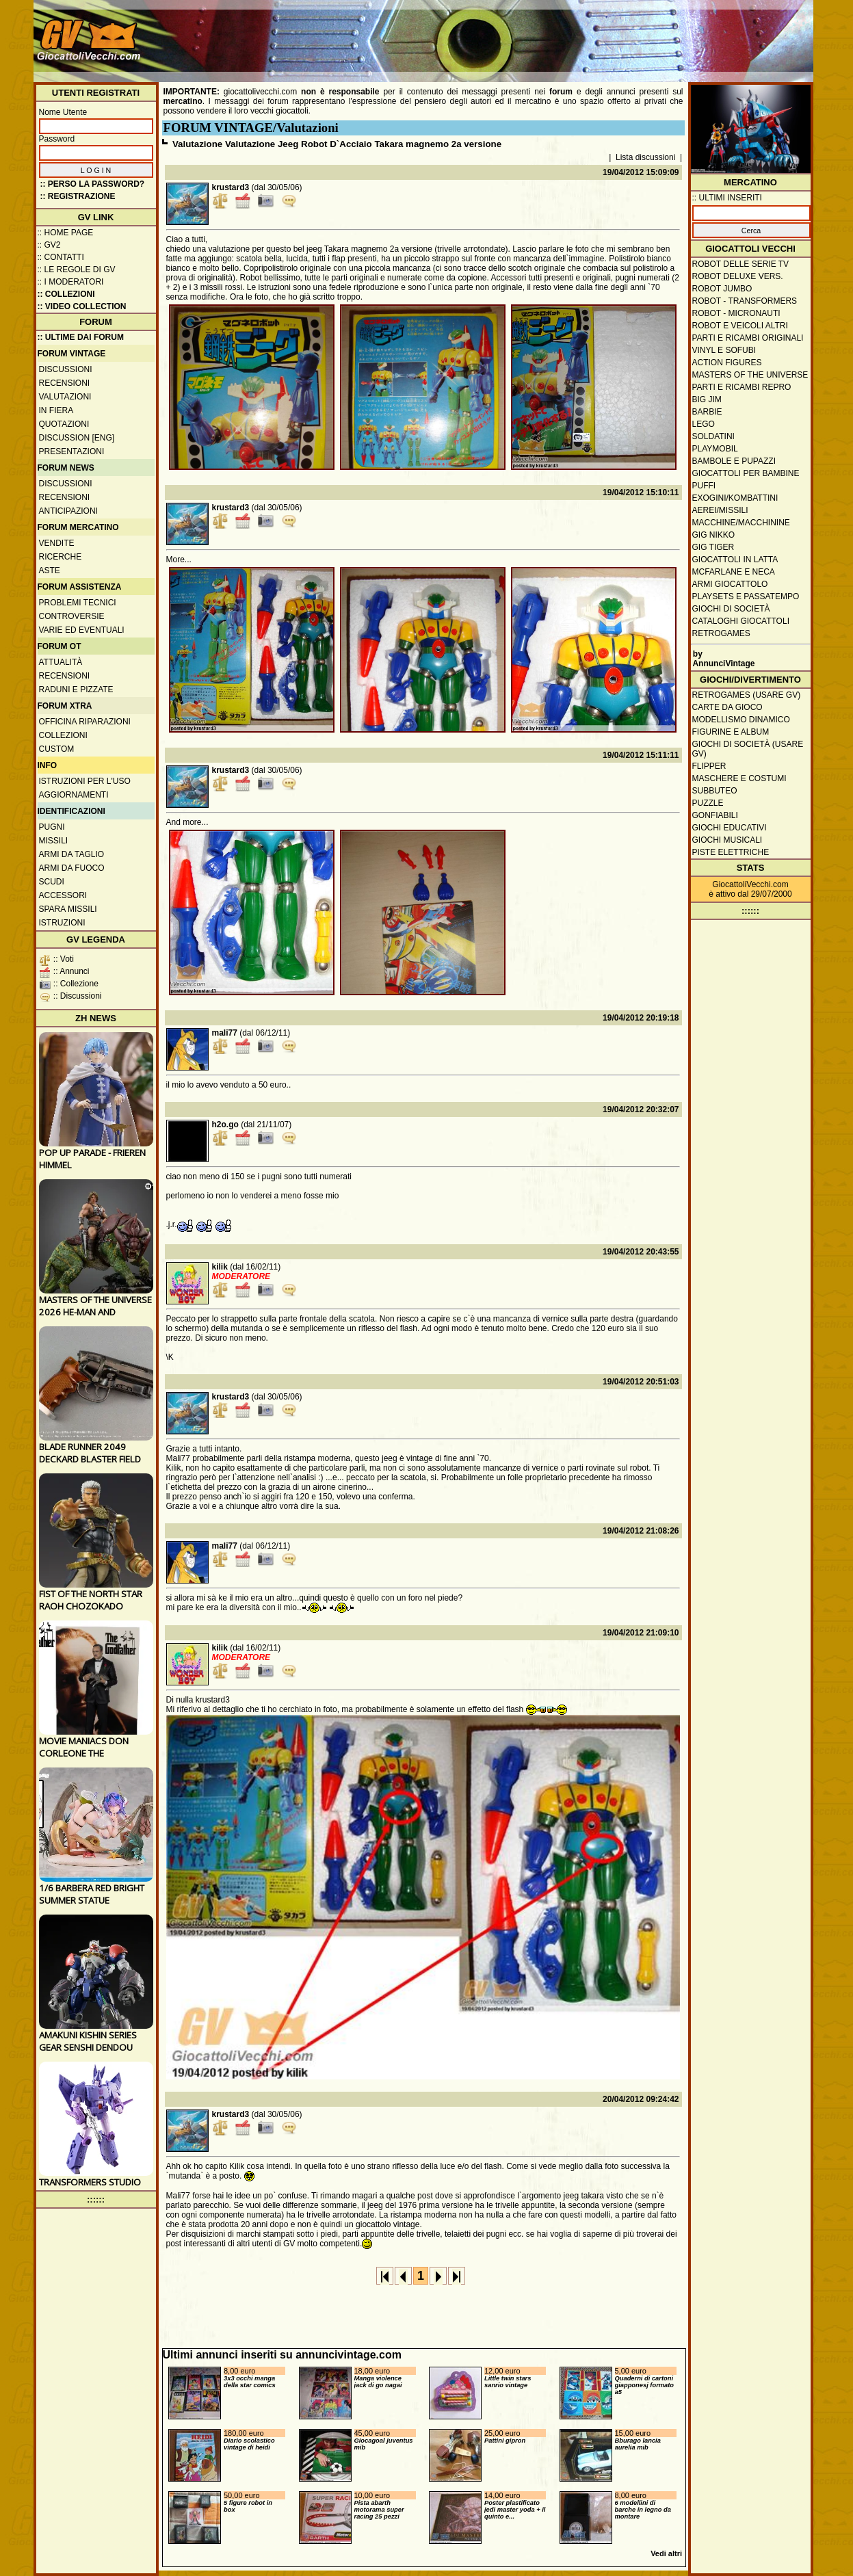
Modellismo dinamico (741, 719)
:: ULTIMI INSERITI (727, 197)
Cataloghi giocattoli (740, 621)
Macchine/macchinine (741, 522)
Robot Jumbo (722, 288)
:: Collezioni (66, 294)
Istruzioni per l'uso (85, 781)
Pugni (52, 827)
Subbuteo (714, 791)
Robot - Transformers (745, 301)
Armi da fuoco (72, 868)
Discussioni (65, 369)
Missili (53, 840)
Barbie (707, 412)
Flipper (709, 766)
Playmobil (715, 449)
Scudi (51, 881)
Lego (703, 424)
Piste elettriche (731, 852)
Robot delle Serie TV (740, 264)
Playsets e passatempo (746, 596)
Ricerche (60, 557)
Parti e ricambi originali (748, 338)
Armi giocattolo (730, 584)
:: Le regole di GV (77, 269)
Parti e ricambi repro (741, 387)
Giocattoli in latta (735, 559)
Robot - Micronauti (736, 313)
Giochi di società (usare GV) (748, 749)
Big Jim (707, 399)
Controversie (72, 616)
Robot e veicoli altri (740, 325)
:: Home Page (66, 232)
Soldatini (713, 436)
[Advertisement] (561, 34)
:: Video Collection (82, 306)
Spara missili (68, 909)
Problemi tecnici (77, 602)
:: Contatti (61, 257)
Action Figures (727, 362)
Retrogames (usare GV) (746, 695)
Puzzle (708, 803)
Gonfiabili (715, 815)
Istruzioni (62, 923)
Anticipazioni (68, 511)
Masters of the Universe (750, 375)
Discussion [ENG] (77, 438)
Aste (49, 570)
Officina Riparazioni (85, 721)
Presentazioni (72, 451)
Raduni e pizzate (76, 689)
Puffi (704, 485)
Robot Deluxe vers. (737, 276)
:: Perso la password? (92, 184)
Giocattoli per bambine (746, 473)
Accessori (63, 895)
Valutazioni (65, 397)
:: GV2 (49, 245)
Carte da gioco (727, 707)
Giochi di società (731, 609)
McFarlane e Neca (733, 572)
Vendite (57, 543)
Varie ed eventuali (81, 630)
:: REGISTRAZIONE (78, 196)
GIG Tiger (713, 547)
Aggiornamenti (74, 795)
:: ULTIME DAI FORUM (81, 337)
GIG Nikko (713, 535)
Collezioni (63, 735)
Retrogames (721, 633)
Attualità (61, 662)
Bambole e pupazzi (734, 461)
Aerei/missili (720, 510)
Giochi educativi (729, 827)
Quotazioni (64, 424)
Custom (57, 749)
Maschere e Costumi (739, 778)
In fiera (56, 410)
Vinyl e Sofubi (724, 350)
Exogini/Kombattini (735, 498)
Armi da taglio (72, 854)
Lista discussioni (645, 157)
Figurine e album (731, 732)
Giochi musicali (727, 840)
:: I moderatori (71, 282)
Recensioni (64, 383)
